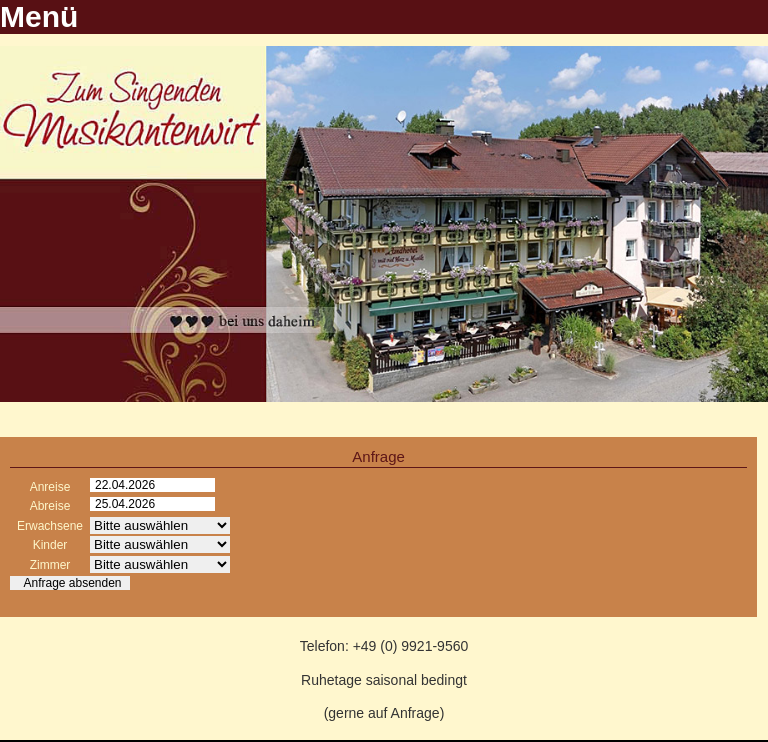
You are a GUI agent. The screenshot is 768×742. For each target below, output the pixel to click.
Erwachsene (50, 526)
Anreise (50, 487)
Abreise (50, 506)
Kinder (50, 545)
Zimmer (50, 565)
